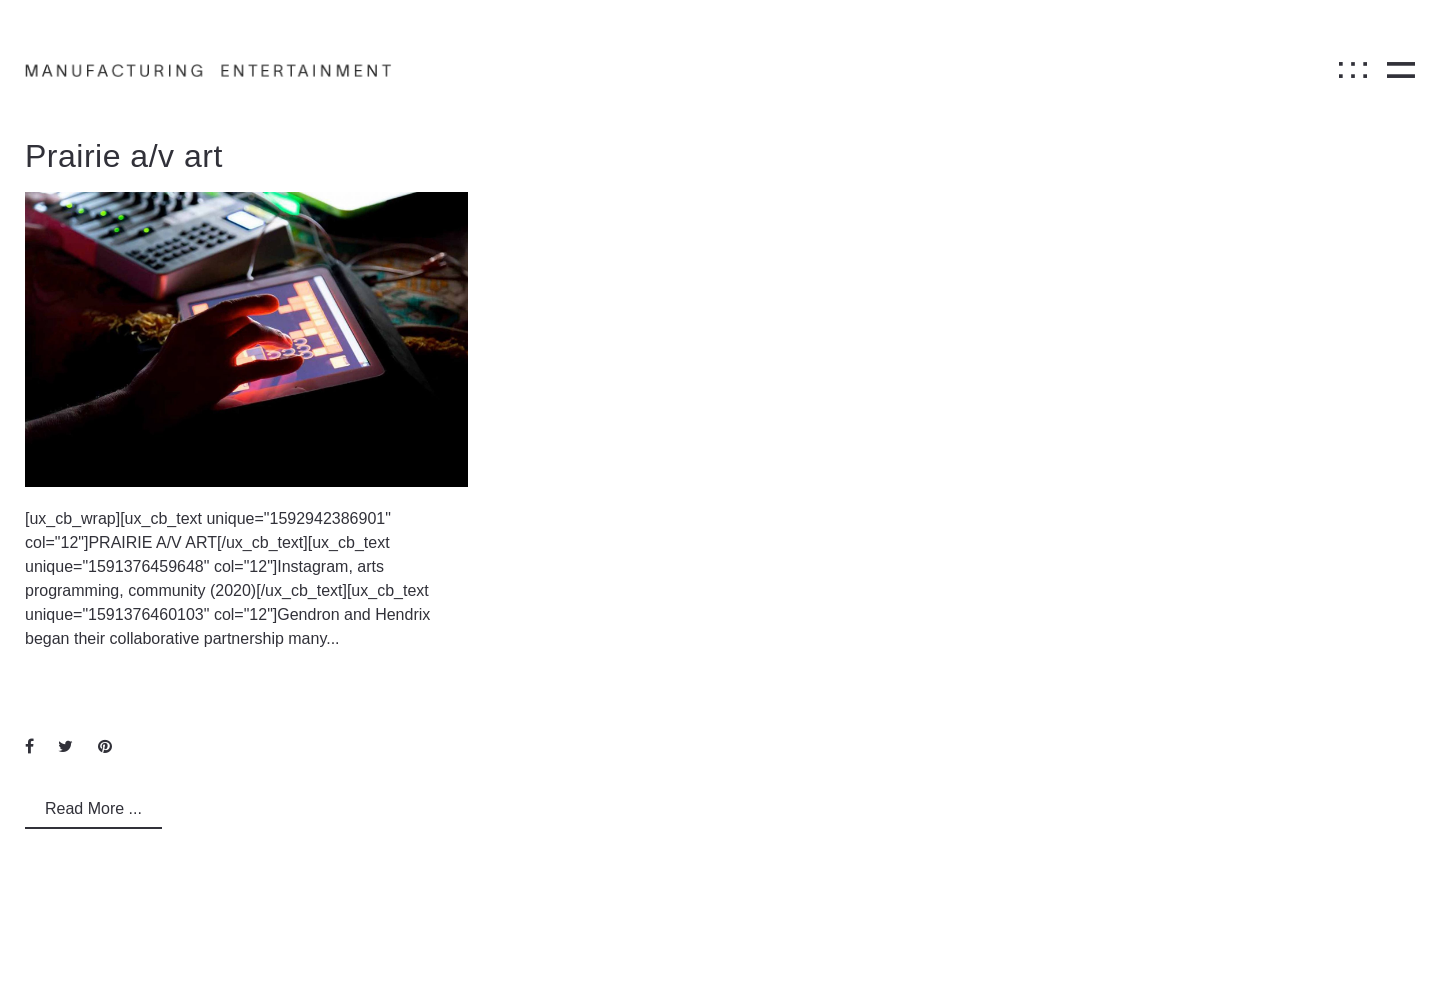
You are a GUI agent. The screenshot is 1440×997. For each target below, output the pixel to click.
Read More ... (93, 808)
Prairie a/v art (124, 156)
